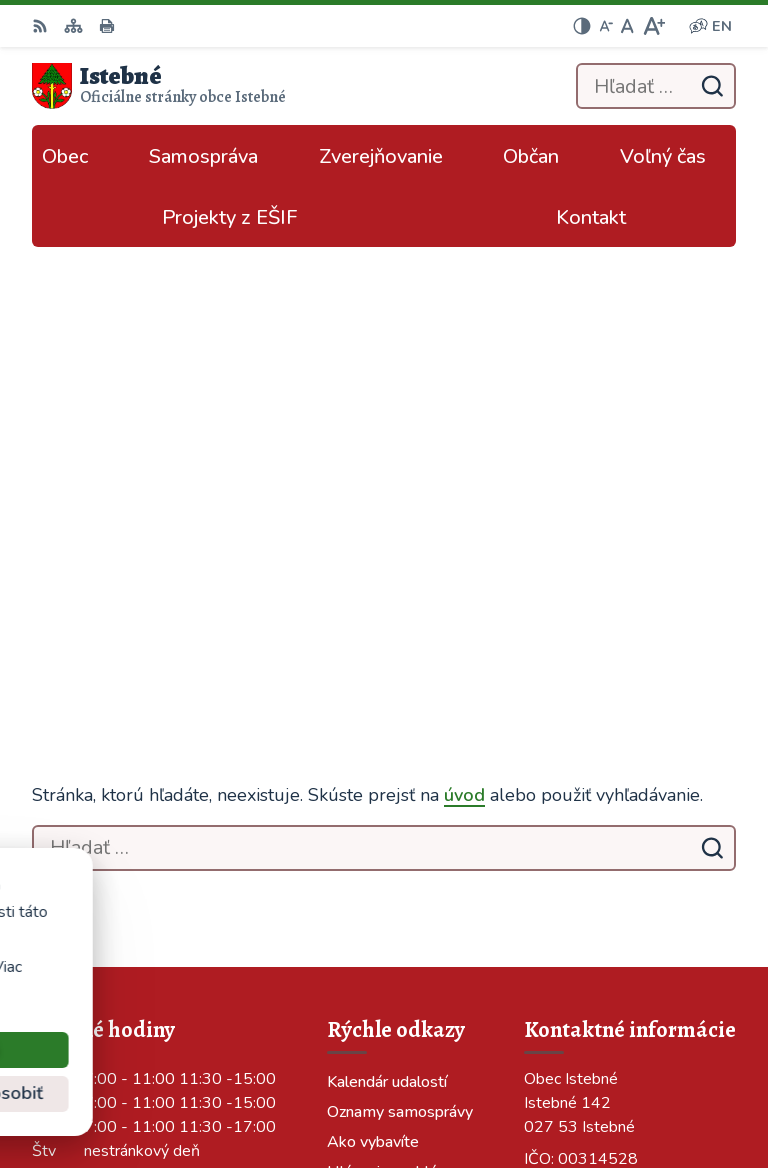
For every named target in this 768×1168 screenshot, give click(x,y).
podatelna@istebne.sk (606, 825)
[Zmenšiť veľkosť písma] (606, 26)
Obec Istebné (687, 1086)
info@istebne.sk (582, 801)
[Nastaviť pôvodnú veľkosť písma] (627, 26)
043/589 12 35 (580, 777)
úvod (464, 358)
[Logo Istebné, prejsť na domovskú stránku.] (159, 86)
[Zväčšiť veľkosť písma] (653, 26)
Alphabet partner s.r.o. (653, 1059)
